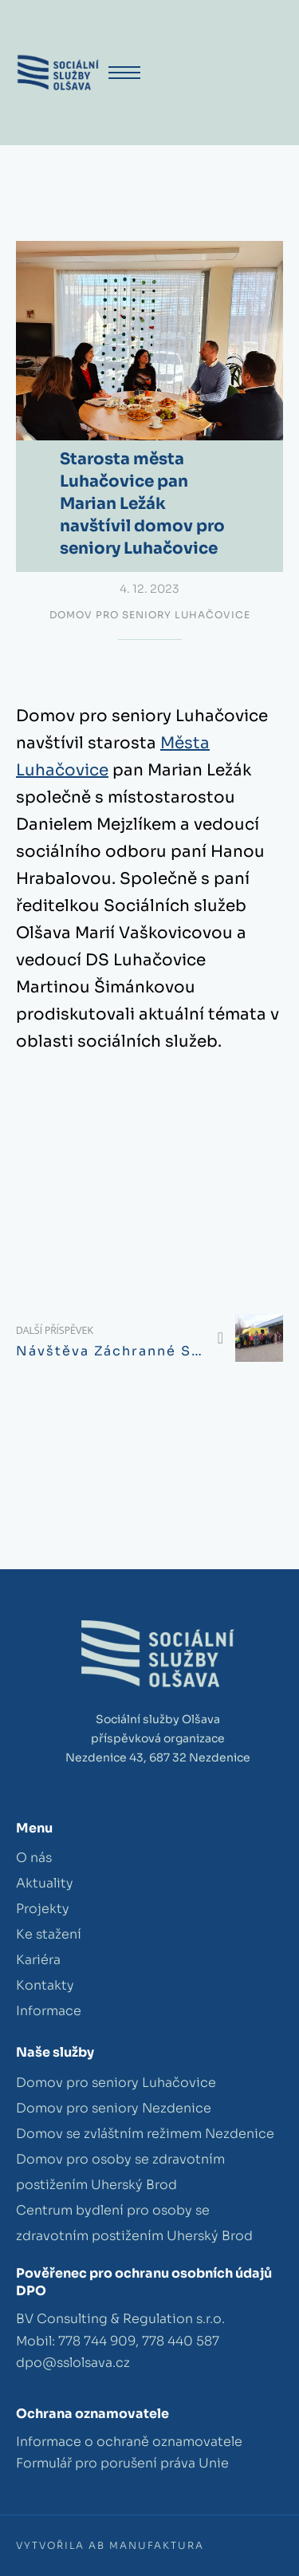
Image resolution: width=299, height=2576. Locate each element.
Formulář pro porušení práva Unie (122, 2463)
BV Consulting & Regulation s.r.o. (120, 2318)
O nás (34, 1857)
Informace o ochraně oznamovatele (129, 2441)
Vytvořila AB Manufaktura (110, 2545)
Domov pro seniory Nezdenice (113, 2108)
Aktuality (44, 1883)
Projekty (42, 1908)
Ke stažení (48, 1934)
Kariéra (38, 1959)
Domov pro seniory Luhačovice (149, 615)
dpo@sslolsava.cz (73, 2362)
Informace (48, 2010)
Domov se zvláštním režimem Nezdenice (145, 2133)
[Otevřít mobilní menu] (124, 72)
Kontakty (45, 1985)
